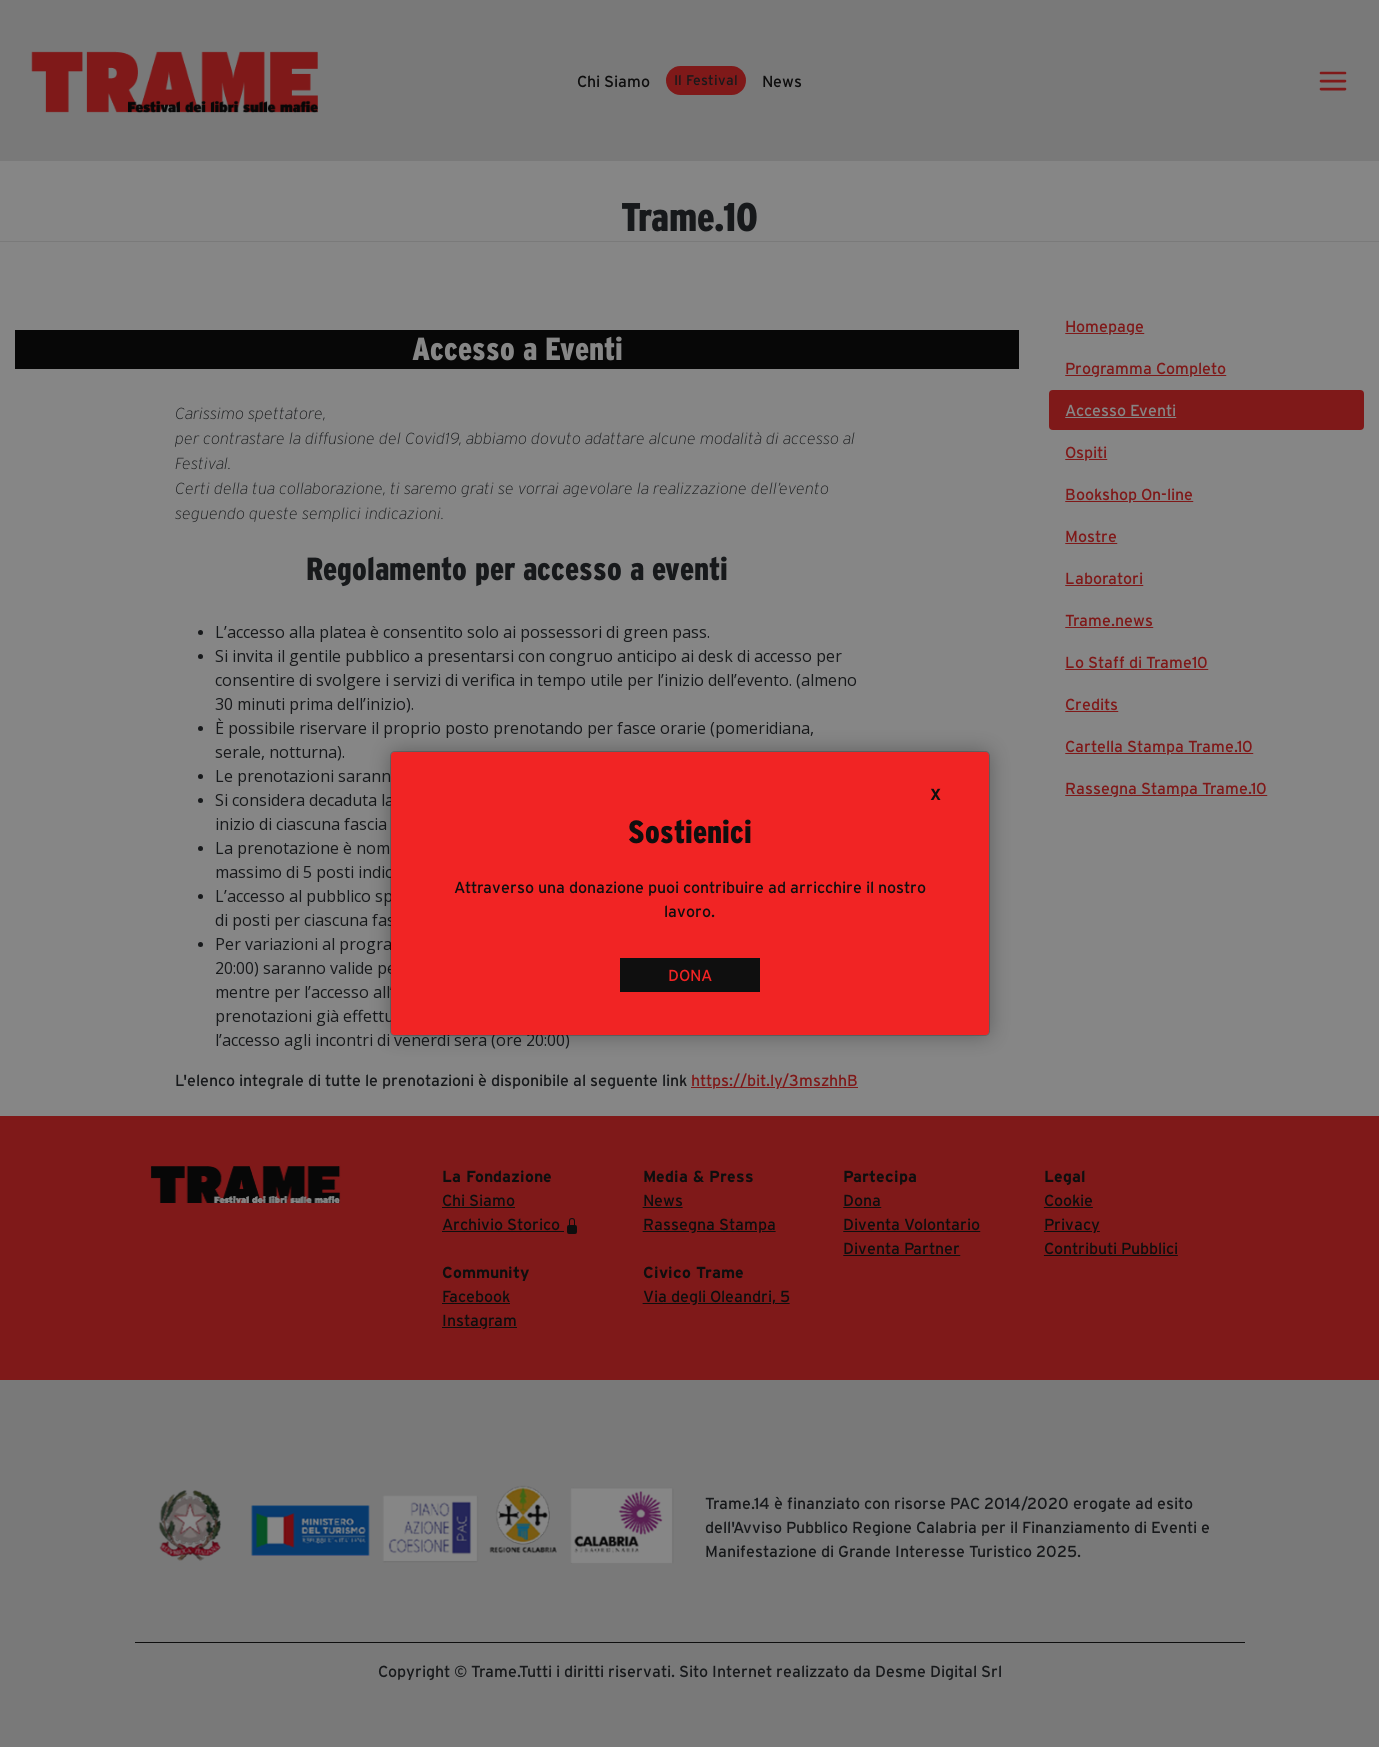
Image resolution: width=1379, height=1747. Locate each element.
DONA (690, 975)
